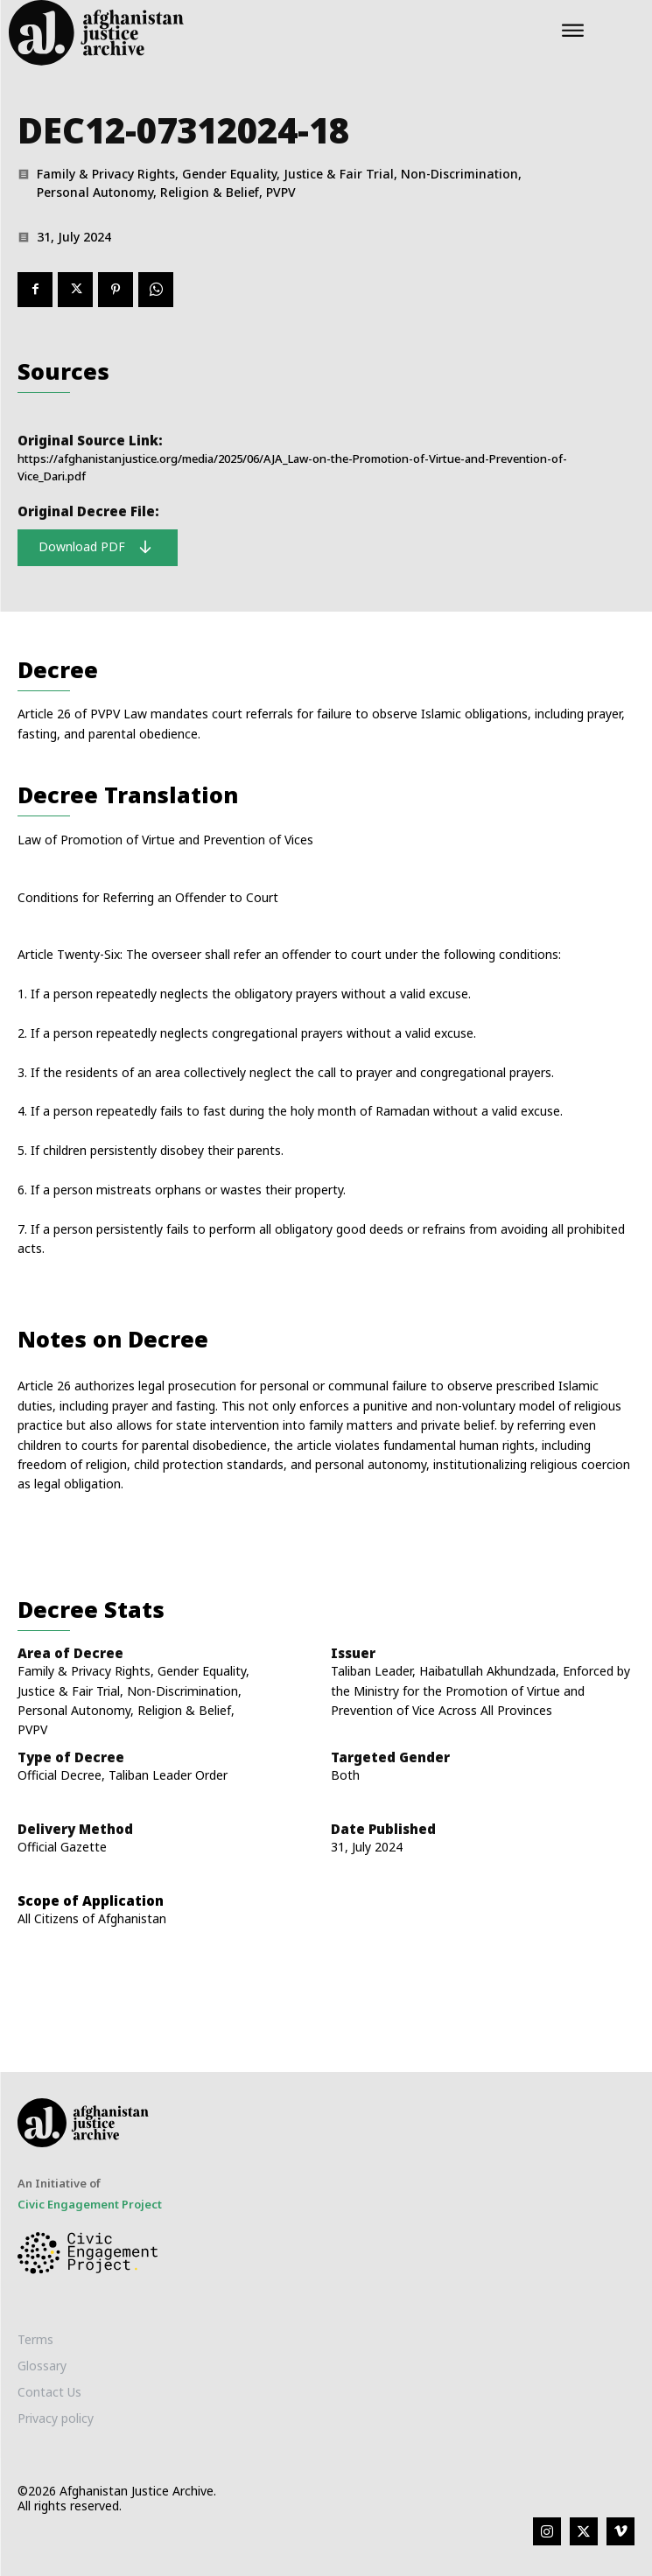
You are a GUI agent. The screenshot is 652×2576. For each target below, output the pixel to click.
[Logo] (210, 33)
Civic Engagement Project (90, 2204)
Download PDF (96, 547)
